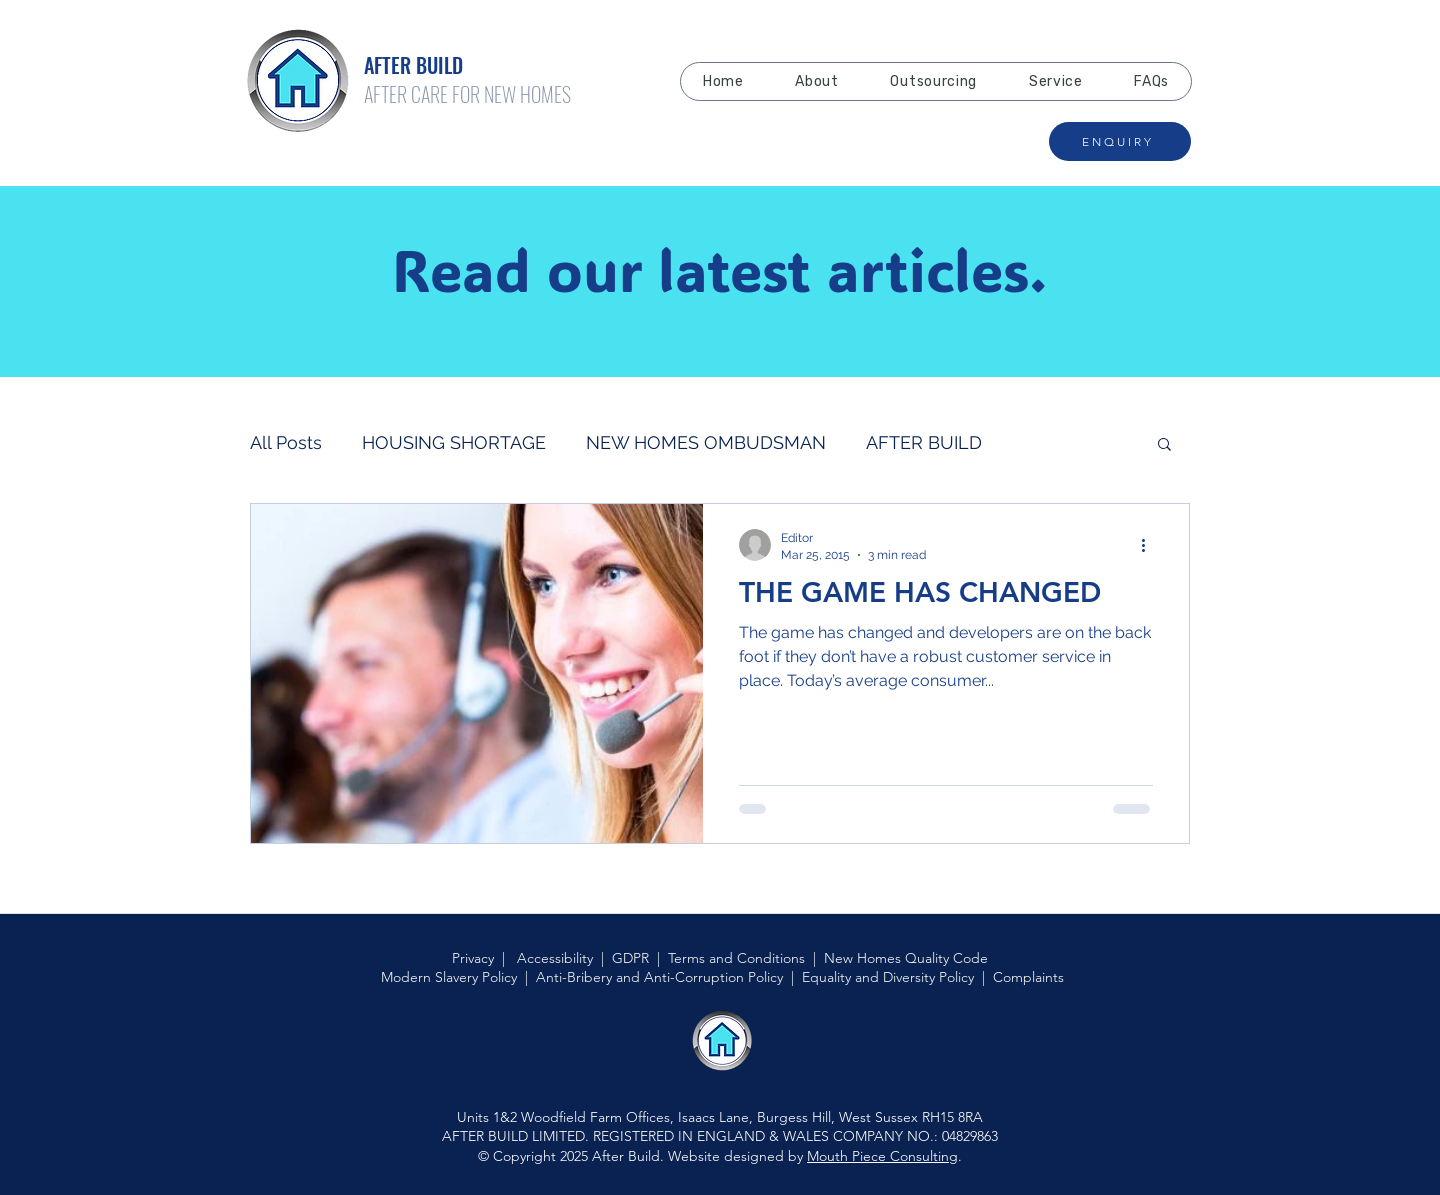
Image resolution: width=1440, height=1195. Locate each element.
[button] (1164, 445)
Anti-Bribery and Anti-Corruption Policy (659, 977)
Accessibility (555, 958)
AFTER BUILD (924, 442)
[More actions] (1150, 545)
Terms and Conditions (736, 958)
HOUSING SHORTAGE (454, 442)
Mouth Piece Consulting (882, 1156)
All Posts (286, 442)
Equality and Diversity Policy (888, 977)
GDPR (630, 958)
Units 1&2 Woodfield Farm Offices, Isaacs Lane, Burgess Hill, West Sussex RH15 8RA (720, 1117)
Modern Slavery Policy (449, 977)
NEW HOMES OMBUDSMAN (706, 442)
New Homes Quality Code (906, 958)
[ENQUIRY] (1120, 141)
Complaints (1028, 977)
